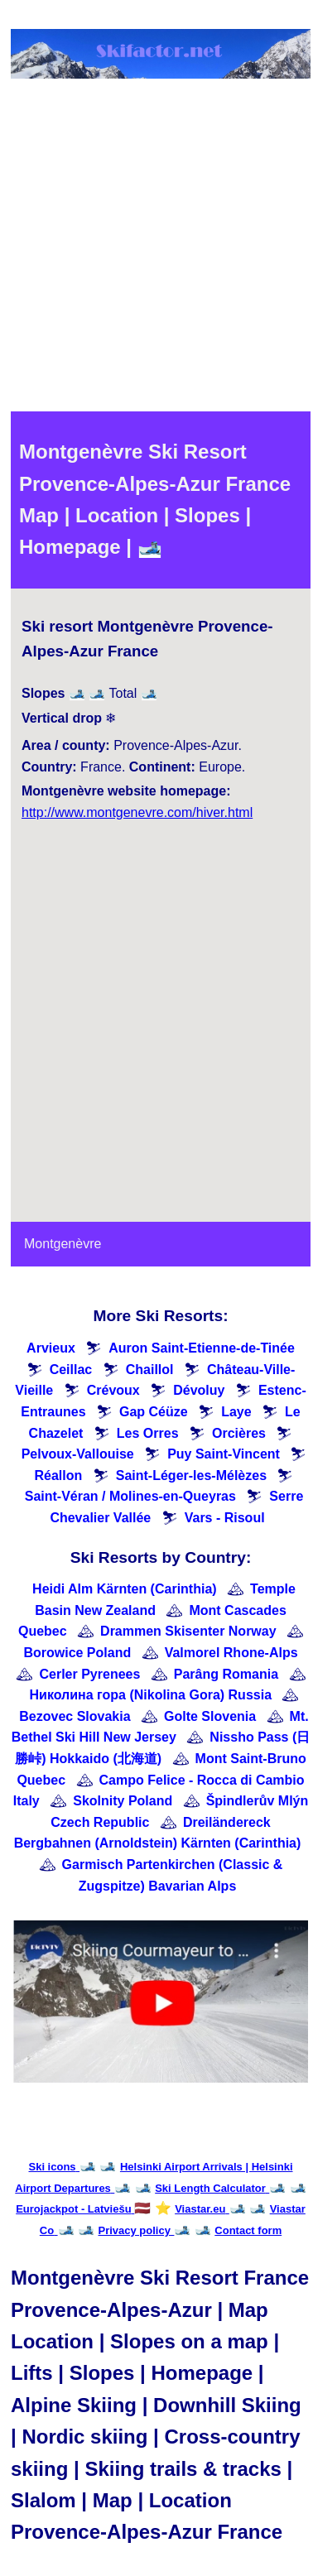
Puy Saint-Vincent (223, 1454)
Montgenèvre (62, 1244)
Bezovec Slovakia (74, 1716)
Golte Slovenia (210, 1716)
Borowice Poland (77, 1653)
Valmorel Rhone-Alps (231, 1653)
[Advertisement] (155, 248)
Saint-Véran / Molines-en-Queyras (130, 1496)
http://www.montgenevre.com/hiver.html (137, 812)
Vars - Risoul (225, 1518)
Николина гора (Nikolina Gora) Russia (151, 1695)
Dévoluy (198, 1390)
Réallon (59, 1475)
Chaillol (150, 1369)
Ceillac (71, 1369)
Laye (236, 1412)
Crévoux (113, 1390)
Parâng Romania (226, 1674)
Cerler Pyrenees (89, 1674)
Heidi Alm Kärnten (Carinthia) (124, 1589)
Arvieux (50, 1348)
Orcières (239, 1433)
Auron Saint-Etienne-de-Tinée (201, 1348)
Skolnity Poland (122, 1801)
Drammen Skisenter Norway (188, 1631)
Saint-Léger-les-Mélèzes (191, 1475)
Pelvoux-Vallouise (78, 1454)
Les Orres (148, 1433)
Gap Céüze (153, 1412)
